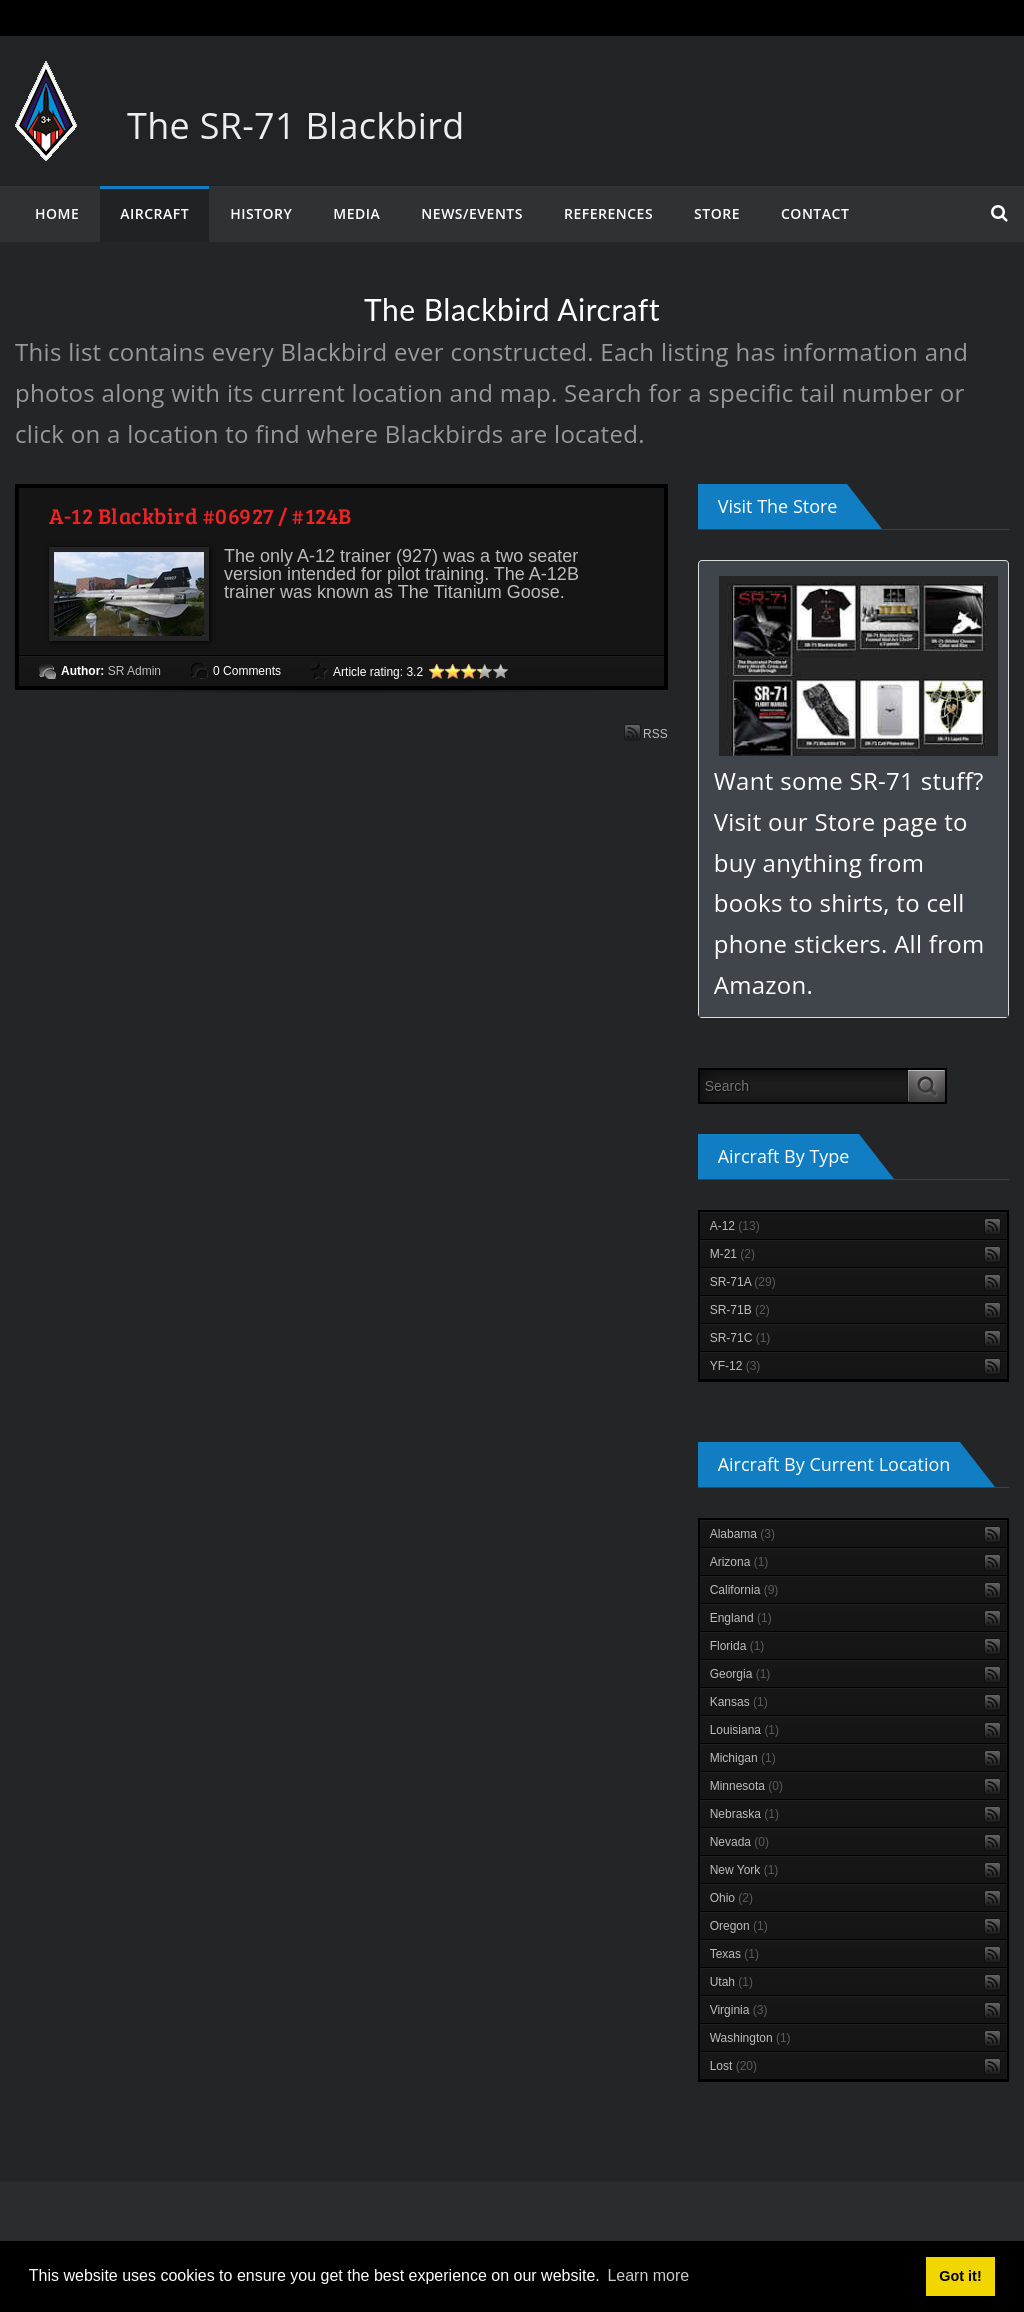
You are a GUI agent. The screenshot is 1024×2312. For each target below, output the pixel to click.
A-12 (735, 1226)
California (744, 1590)
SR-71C (740, 1338)
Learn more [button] (648, 2275)
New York (744, 1870)
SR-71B (740, 1310)
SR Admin (134, 671)
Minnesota (746, 1786)
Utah (731, 1982)
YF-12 (735, 1366)
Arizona (739, 1562)
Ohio (731, 1898)
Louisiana (744, 1730)
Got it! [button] (960, 2276)
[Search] (804, 1086)
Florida (737, 1646)
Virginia (739, 2010)
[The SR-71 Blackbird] (46, 80)
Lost (733, 2066)
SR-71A (743, 1282)
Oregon (739, 1926)
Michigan (743, 1758)
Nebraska (744, 1814)
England (741, 1618)
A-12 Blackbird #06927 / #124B (200, 515)
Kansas (739, 1702)
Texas (734, 1954)
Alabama (742, 1534)
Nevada (739, 1842)
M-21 (732, 1254)
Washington (750, 2038)
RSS (646, 732)
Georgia (740, 1674)
